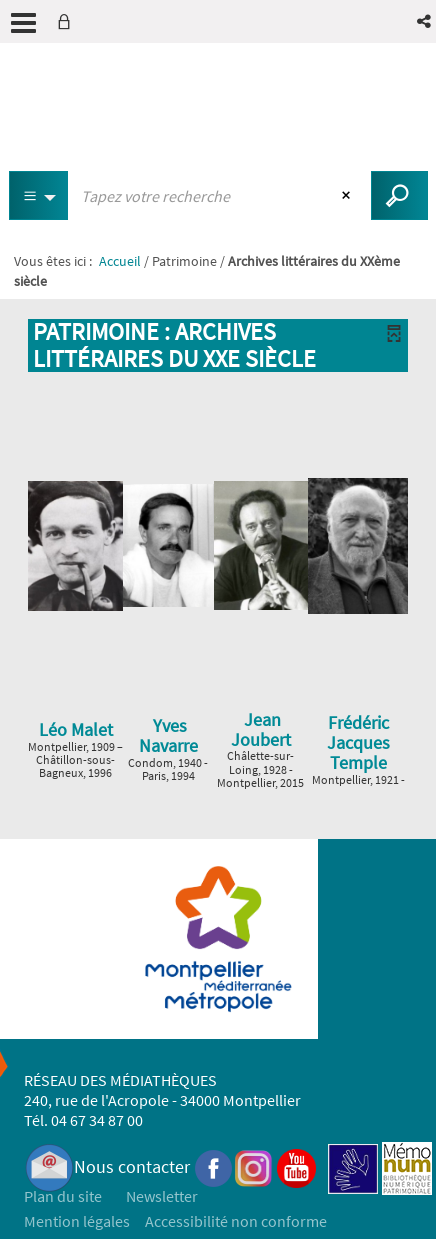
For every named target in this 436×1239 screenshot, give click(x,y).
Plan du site (63, 1196)
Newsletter (162, 1196)
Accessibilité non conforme (236, 1221)
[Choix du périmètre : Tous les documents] (39, 195)
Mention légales (77, 1221)
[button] (425, 21)
